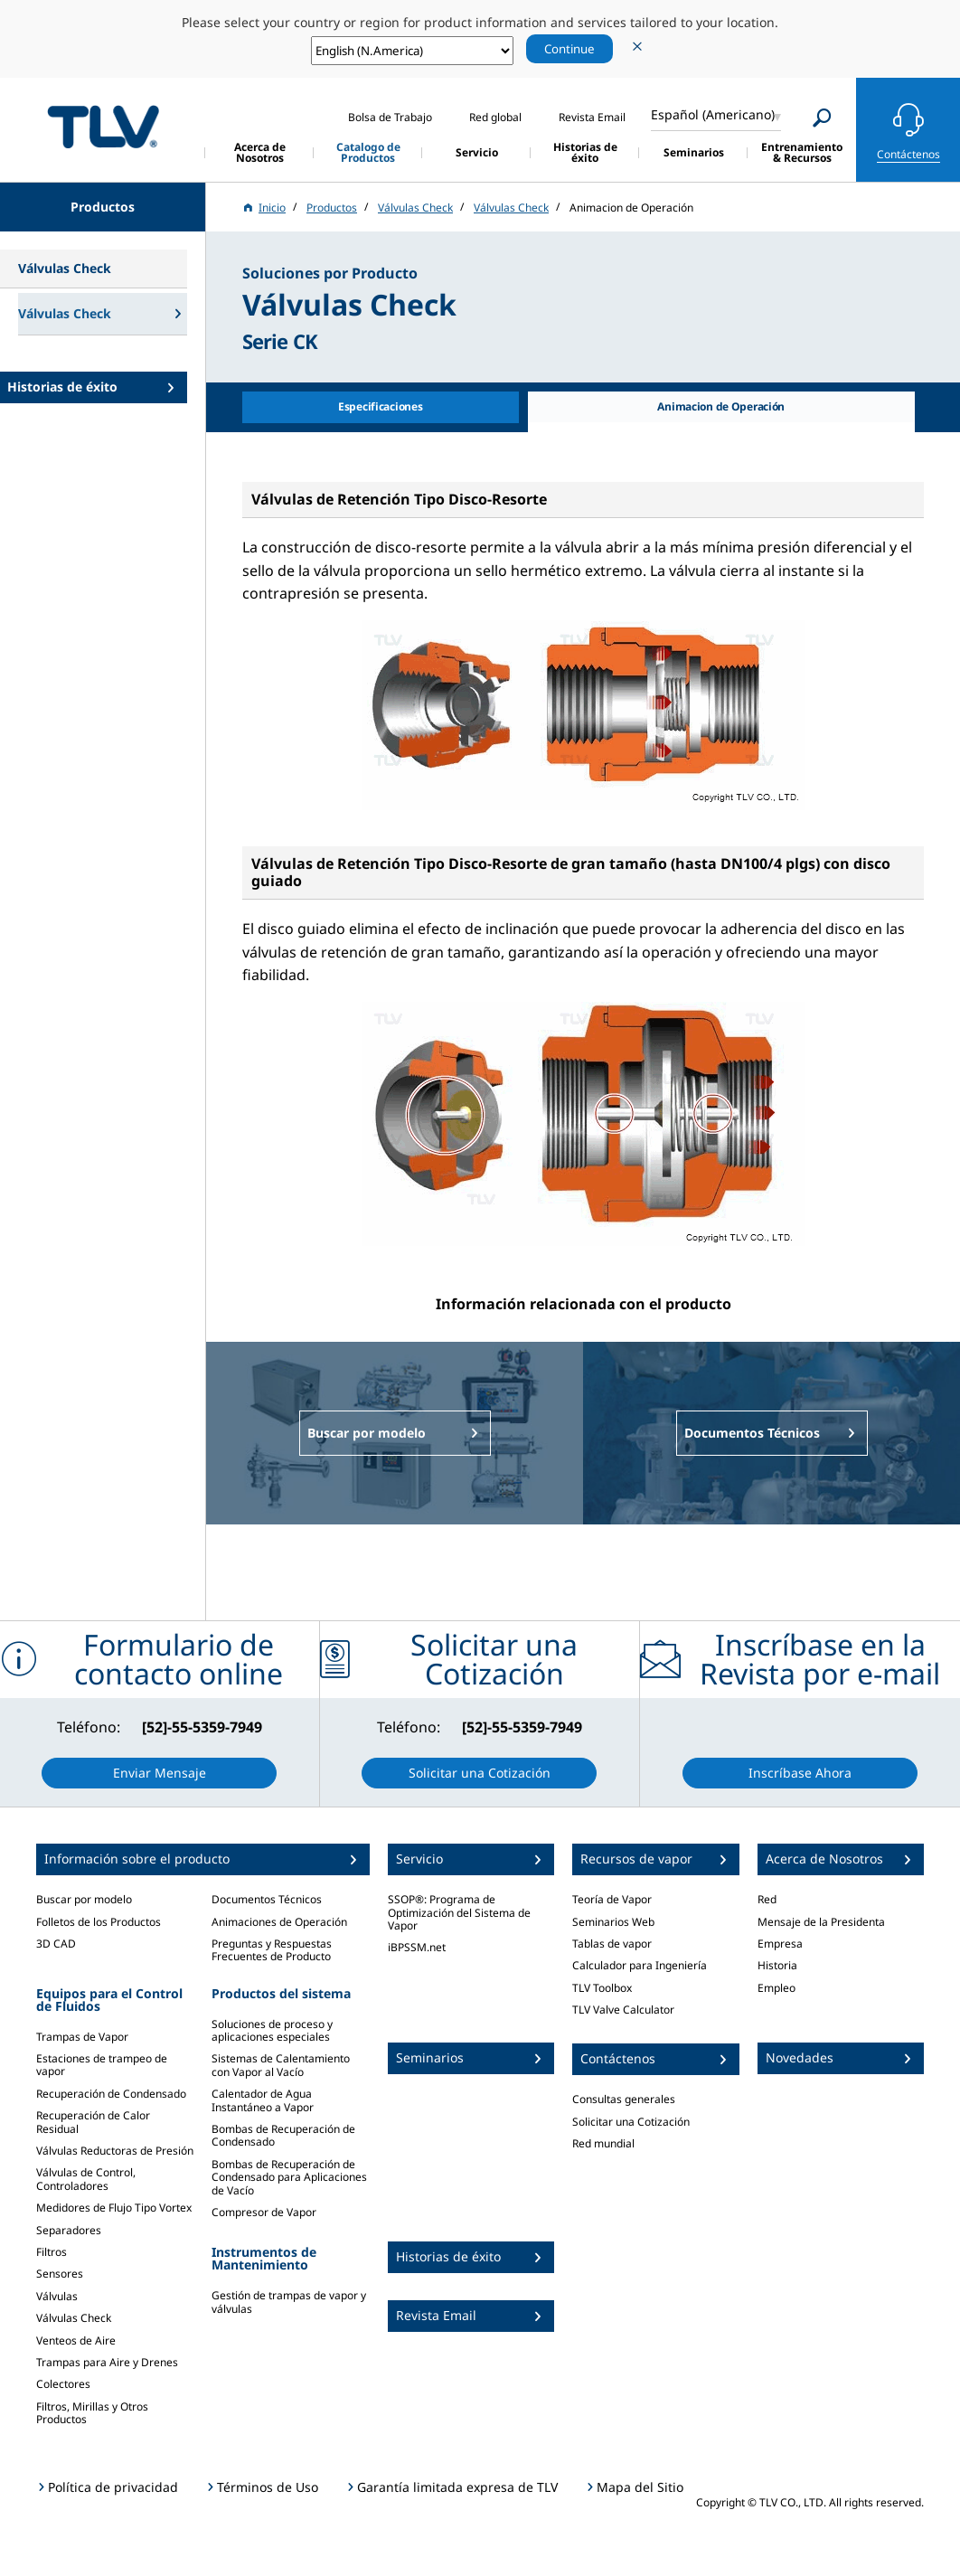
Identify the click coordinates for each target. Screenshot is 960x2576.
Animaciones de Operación (279, 1922)
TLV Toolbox (602, 1988)
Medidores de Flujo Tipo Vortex (114, 2207)
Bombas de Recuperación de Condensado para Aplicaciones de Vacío (289, 2177)
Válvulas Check (73, 2318)
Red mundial (603, 2143)
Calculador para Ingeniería (639, 1965)
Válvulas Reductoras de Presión (114, 2150)
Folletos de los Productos (98, 1922)
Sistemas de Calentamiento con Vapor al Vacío (281, 2065)
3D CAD (56, 1943)
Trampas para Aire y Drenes (107, 2362)
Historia (777, 1965)
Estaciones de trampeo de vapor (101, 2065)
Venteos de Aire (76, 2340)
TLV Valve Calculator (623, 2009)
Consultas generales (623, 2099)
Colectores (63, 2384)
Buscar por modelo (84, 1899)
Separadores (68, 2230)
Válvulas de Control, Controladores (86, 2179)
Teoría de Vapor (612, 1899)
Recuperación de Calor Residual (93, 2122)
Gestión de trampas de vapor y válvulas (289, 2302)
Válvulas (57, 2296)
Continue (569, 49)
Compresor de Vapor (264, 2212)
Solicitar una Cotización (631, 2121)
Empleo (776, 1988)
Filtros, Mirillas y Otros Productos (92, 2413)
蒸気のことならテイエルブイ (103, 127)
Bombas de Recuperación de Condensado (283, 2135)
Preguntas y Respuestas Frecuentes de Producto (272, 1950)
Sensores (59, 2273)
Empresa (780, 1943)
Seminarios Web (613, 1922)
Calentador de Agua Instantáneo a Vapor (263, 2100)
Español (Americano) (713, 114)
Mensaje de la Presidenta (821, 1922)
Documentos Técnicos (267, 1899)
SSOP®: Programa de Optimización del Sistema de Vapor (459, 1912)
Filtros (51, 2252)
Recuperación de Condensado (111, 2093)
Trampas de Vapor (82, 2036)
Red (767, 1899)
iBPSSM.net (417, 1947)
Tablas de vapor (612, 1943)
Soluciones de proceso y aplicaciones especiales (272, 2030)
